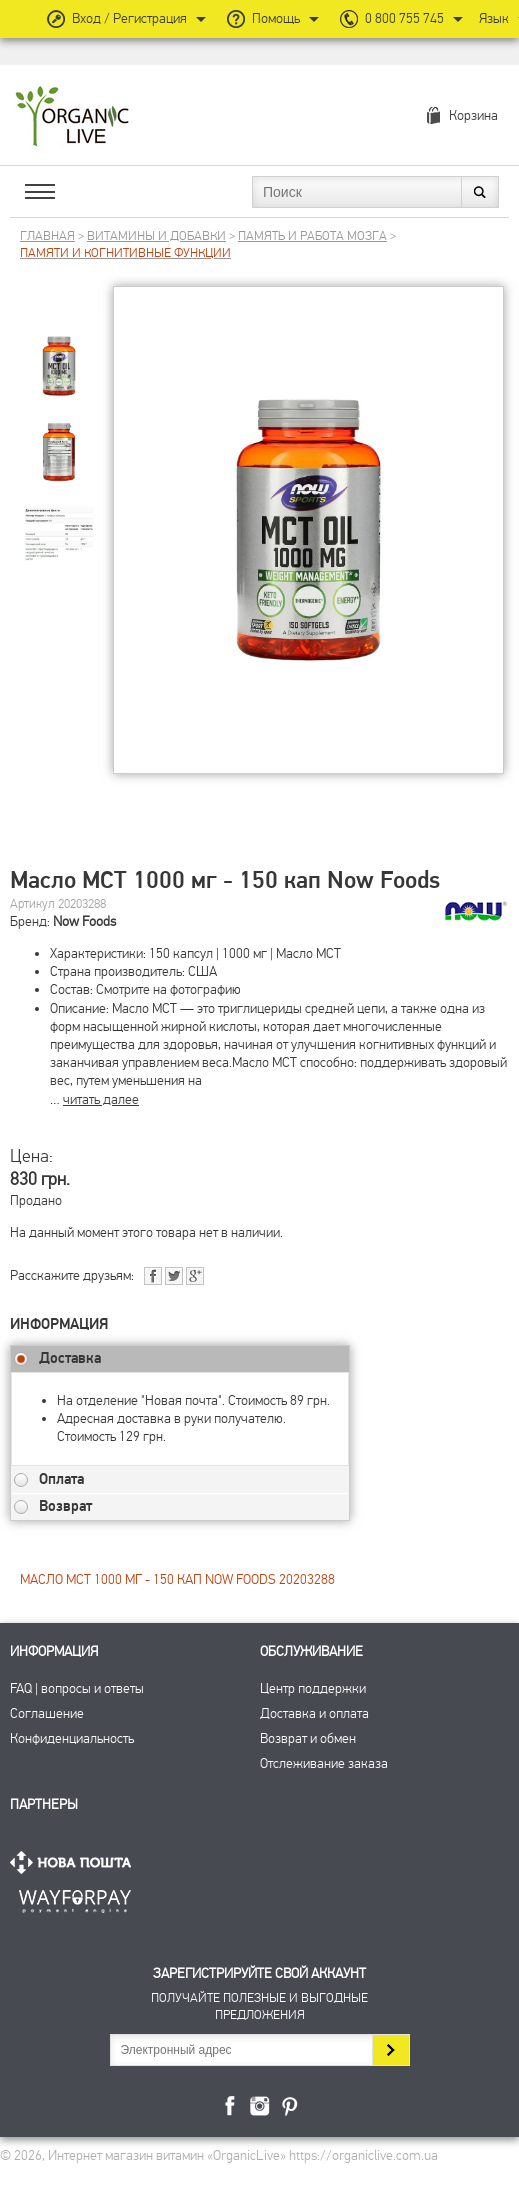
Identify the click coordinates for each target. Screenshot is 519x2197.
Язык (494, 18)
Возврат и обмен (308, 1738)
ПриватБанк (75, 1897)
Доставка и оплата (314, 1713)
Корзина (473, 115)
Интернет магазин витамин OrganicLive (72, 117)
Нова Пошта (75, 1862)
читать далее (101, 1099)
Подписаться (390, 2050)
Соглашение (47, 1713)
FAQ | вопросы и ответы (77, 1688)
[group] (59, 349)
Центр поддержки (313, 1688)
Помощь (276, 18)
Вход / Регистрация (129, 18)
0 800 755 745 (404, 18)
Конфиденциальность (72, 1738)
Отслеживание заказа (324, 1763)
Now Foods (84, 921)
